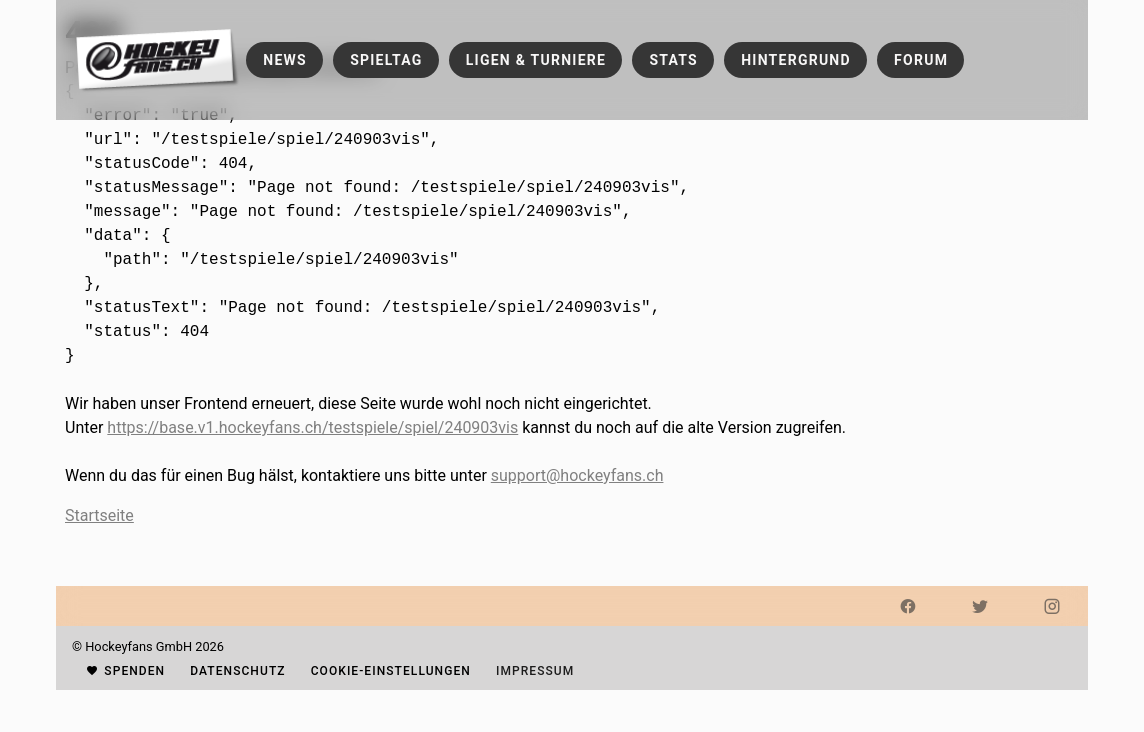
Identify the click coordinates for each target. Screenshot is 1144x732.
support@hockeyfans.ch (577, 475)
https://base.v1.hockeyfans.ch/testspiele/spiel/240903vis (312, 427)
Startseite (99, 515)
